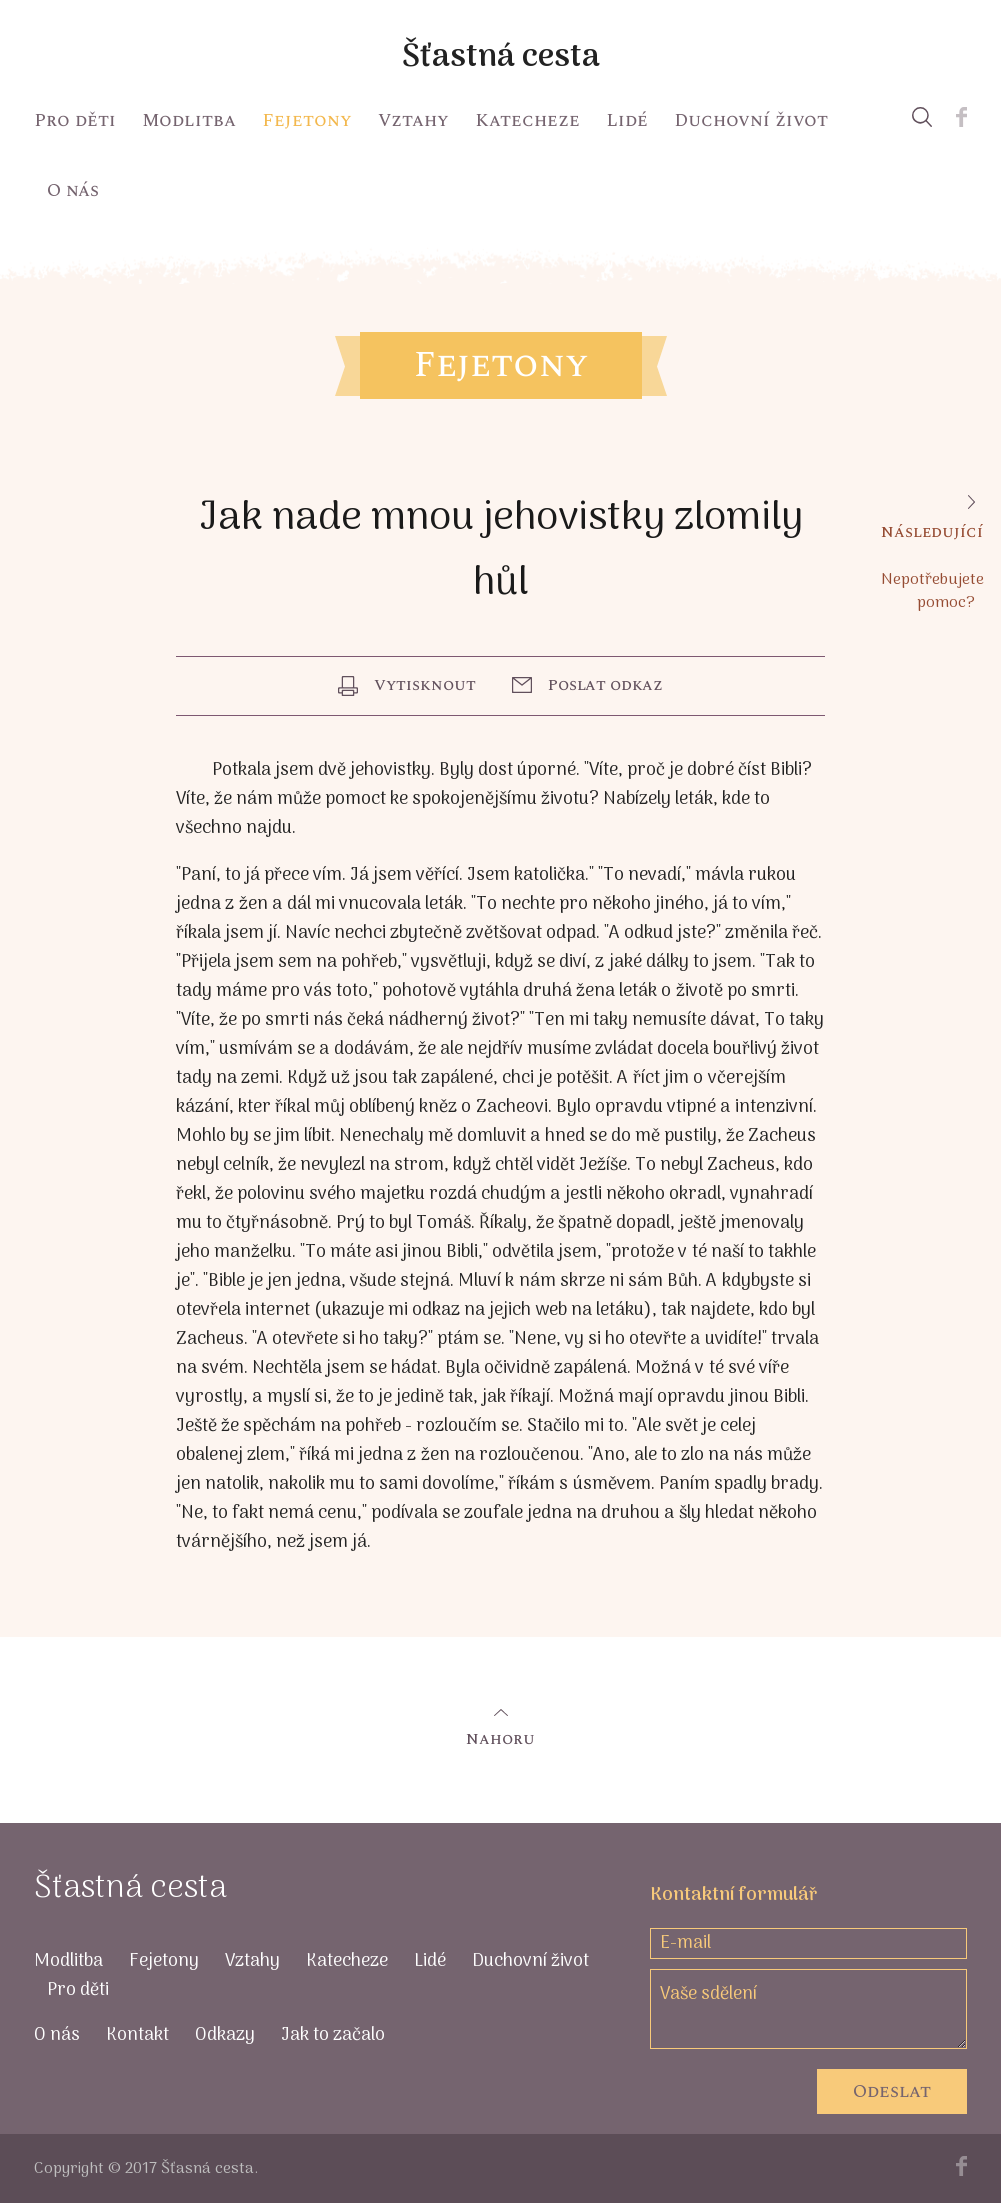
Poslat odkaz (605, 685)
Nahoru (500, 1739)
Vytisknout (425, 685)
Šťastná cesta (501, 58)
